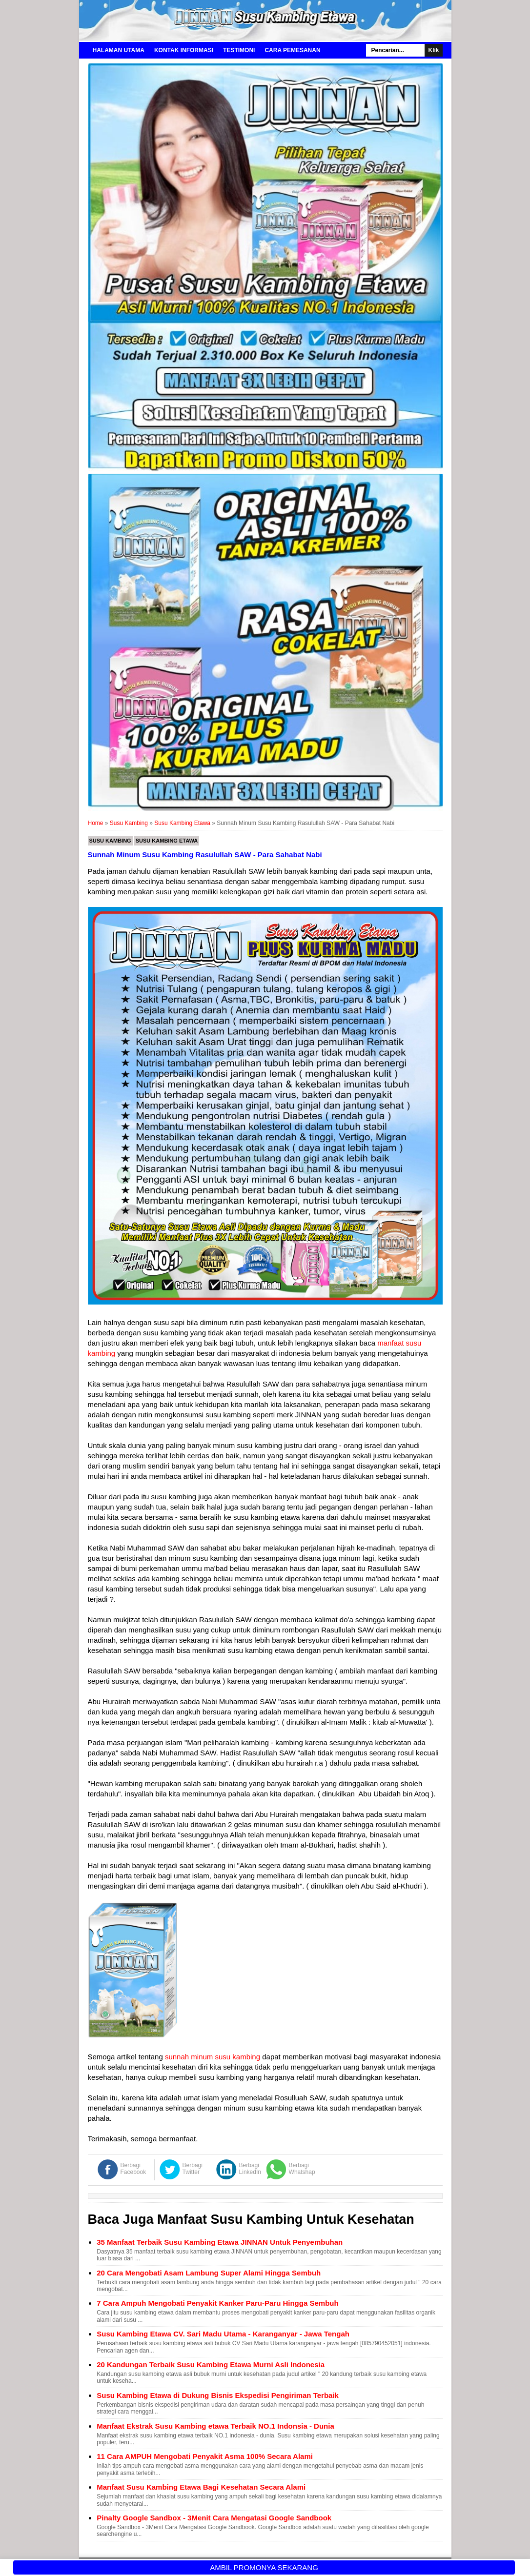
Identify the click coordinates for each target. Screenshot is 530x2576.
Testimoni (239, 50)
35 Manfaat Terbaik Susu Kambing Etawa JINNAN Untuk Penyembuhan (220, 2242)
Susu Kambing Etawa (167, 841)
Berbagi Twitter (193, 2168)
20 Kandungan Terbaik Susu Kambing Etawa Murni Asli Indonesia (211, 2364)
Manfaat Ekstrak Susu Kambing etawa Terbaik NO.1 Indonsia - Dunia (215, 2426)
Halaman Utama (118, 50)
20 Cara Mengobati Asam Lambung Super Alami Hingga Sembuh (209, 2273)
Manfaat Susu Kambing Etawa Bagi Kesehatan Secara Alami (201, 2487)
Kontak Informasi (183, 50)
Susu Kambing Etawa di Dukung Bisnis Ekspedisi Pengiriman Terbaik (218, 2395)
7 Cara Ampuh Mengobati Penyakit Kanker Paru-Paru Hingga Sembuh (217, 2303)
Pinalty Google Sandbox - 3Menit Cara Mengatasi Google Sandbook (214, 2518)
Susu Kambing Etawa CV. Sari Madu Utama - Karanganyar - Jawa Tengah (223, 2334)
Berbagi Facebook (133, 2168)
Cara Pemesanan (292, 50)
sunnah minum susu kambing (212, 2057)
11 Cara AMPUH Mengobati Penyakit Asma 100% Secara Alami (205, 2456)
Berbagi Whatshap (302, 2168)
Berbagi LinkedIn (250, 2168)
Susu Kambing (110, 841)
